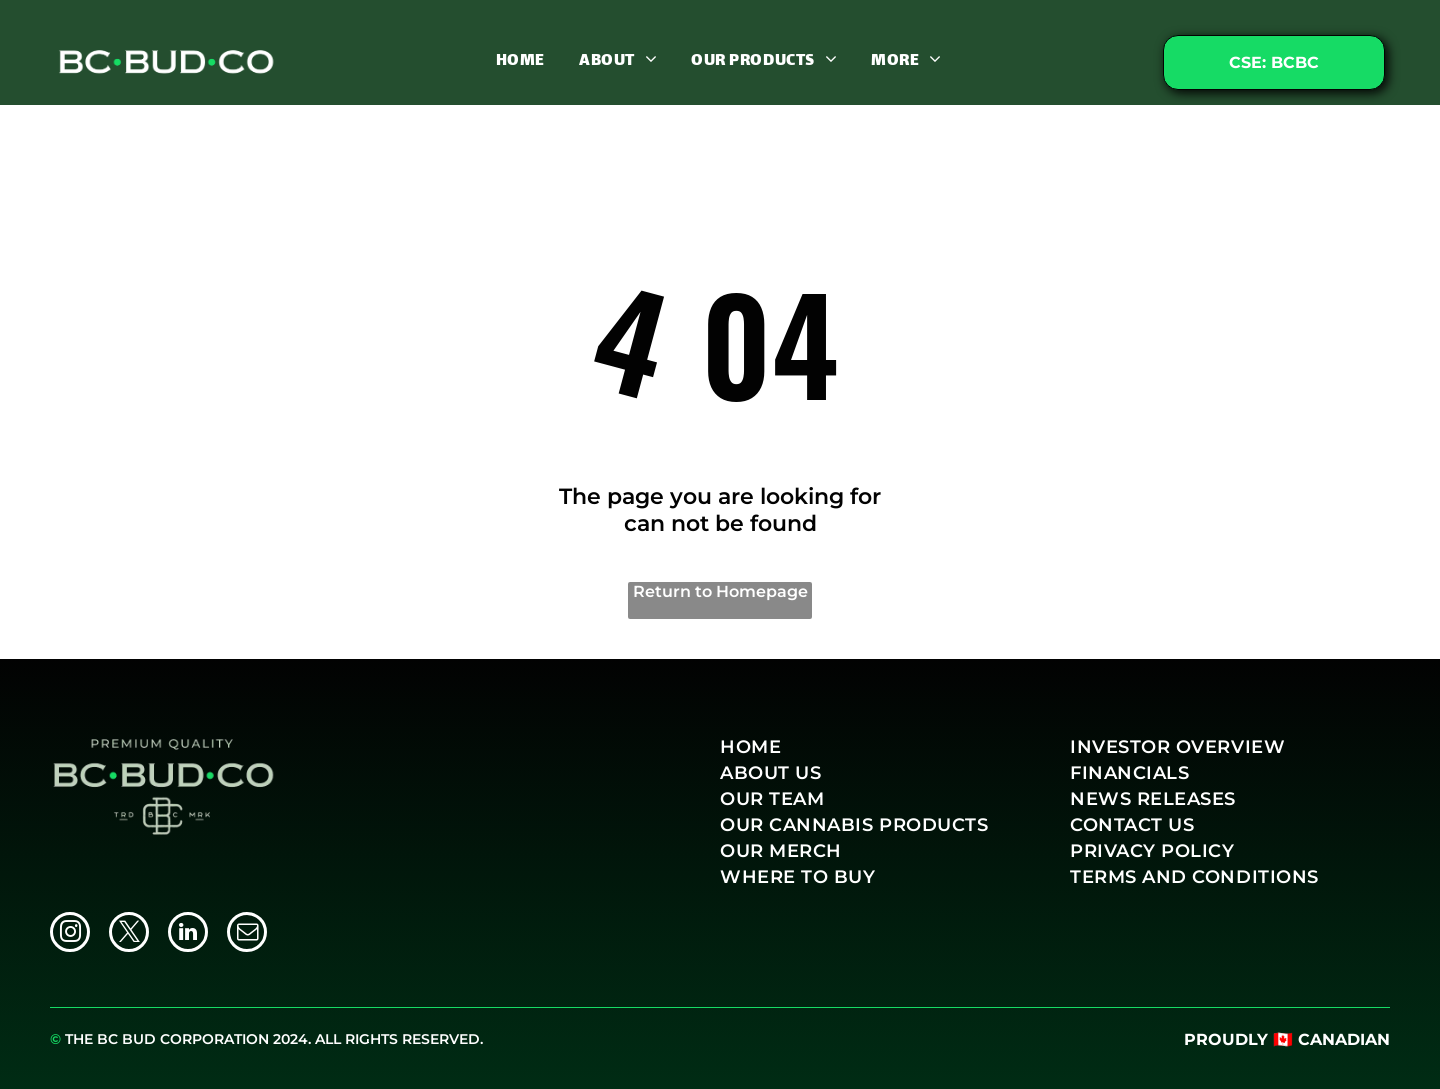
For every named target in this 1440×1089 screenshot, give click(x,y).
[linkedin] (188, 934)
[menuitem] (520, 60)
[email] (247, 934)
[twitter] (129, 934)
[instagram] (70, 934)
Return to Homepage (720, 591)
